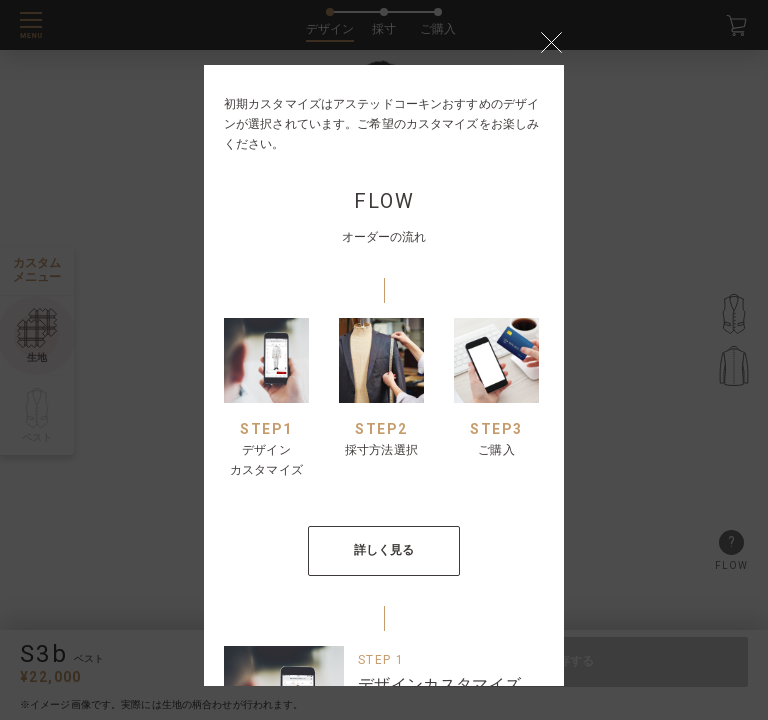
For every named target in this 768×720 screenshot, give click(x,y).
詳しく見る (384, 550)
